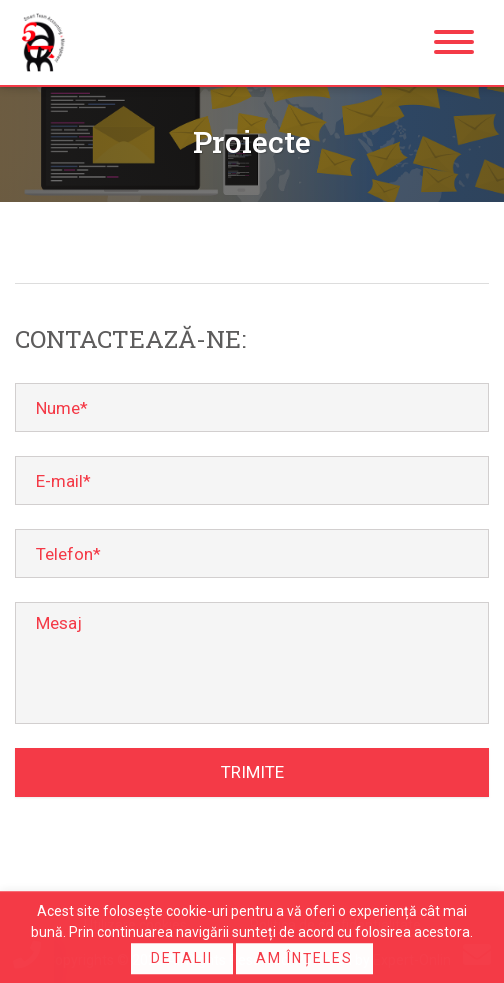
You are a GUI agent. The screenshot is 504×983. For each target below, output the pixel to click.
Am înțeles (304, 960)
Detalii (182, 960)
